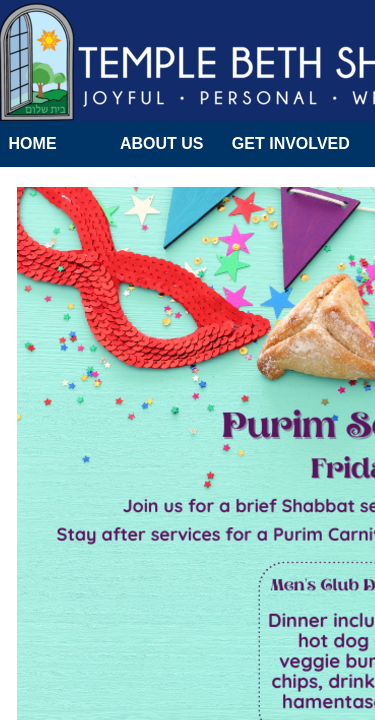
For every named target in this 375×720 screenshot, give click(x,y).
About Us (162, 144)
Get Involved (291, 144)
